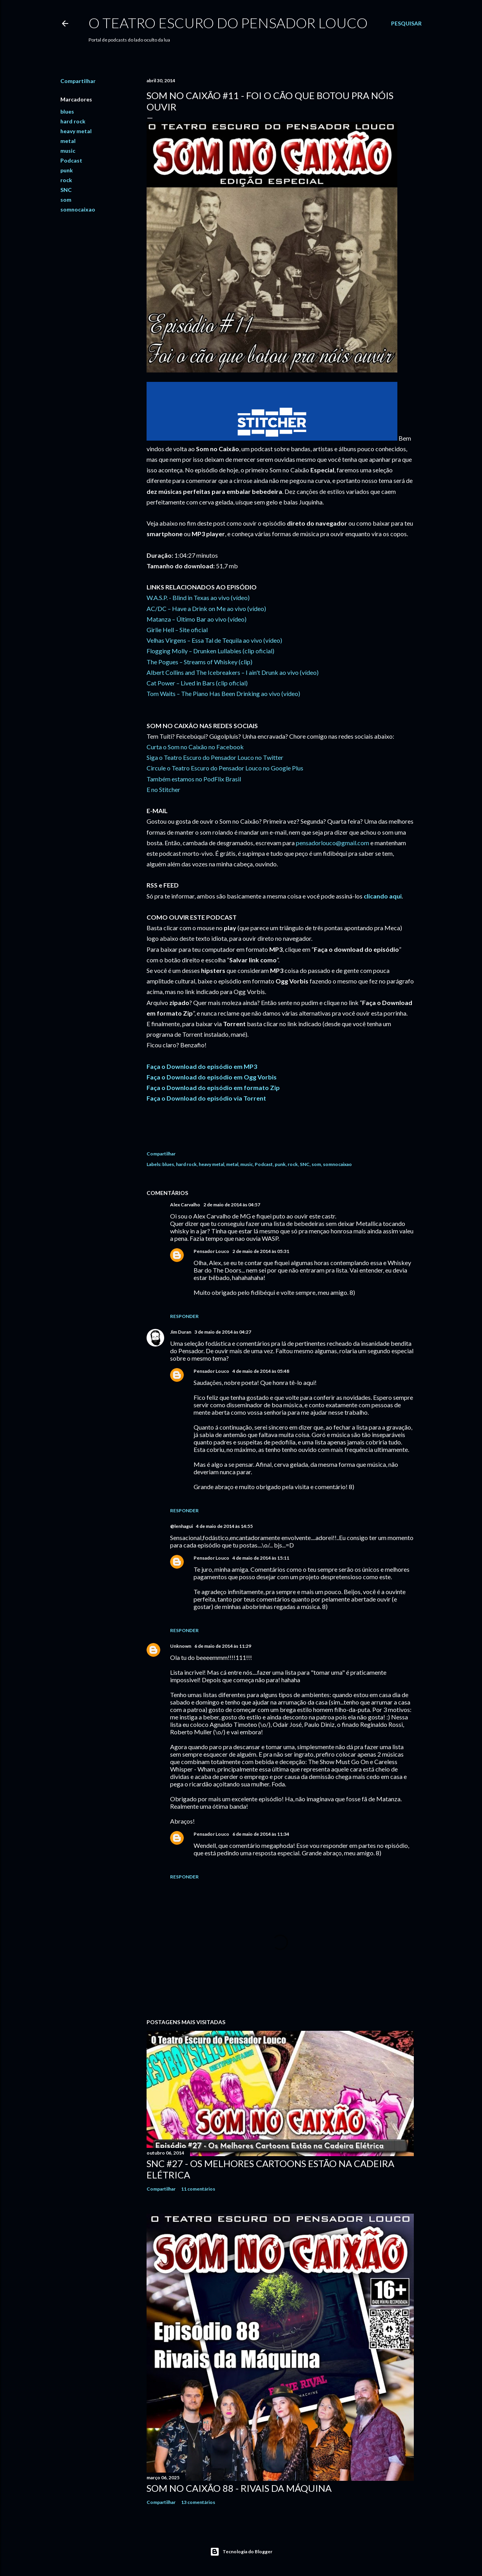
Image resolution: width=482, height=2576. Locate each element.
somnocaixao (77, 209)
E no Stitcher (163, 789)
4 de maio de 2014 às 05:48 (260, 1371)
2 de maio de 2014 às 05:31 (260, 1251)
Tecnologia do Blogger (241, 2551)
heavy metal (76, 131)
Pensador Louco (211, 1251)
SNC (66, 189)
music (67, 150)
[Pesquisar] (406, 23)
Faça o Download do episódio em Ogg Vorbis (212, 1077)
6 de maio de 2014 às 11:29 (222, 1646)
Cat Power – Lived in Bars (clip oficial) (197, 683)
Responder (184, 1316)
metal (68, 140)
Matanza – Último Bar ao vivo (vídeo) (196, 619)
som (65, 199)
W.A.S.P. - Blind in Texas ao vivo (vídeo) (198, 597)
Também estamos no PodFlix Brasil (194, 779)
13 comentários (198, 2502)
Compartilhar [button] (78, 81)
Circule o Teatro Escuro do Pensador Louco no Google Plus (225, 768)
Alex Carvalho (185, 1205)
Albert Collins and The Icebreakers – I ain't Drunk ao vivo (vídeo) (233, 672)
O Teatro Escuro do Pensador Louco (228, 22)
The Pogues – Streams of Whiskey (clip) (199, 661)
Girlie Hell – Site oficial (177, 629)
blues (67, 111)
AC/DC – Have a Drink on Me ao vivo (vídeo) (206, 608)
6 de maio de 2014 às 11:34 (260, 1834)
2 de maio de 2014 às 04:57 (231, 1205)
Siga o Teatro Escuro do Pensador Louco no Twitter (215, 757)
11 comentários (198, 2189)
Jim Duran (180, 1332)
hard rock (72, 121)
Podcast (71, 160)
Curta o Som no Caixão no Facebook (195, 746)
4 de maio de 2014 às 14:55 (224, 1526)
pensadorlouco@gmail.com (332, 842)
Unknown (180, 1646)
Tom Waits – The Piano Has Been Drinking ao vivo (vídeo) (223, 693)
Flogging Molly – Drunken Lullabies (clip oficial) (210, 650)
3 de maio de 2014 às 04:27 (222, 1332)
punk (66, 170)
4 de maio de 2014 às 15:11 (260, 1558)
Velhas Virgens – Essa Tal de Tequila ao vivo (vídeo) (214, 640)
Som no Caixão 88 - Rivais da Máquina (239, 2488)
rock (66, 180)
